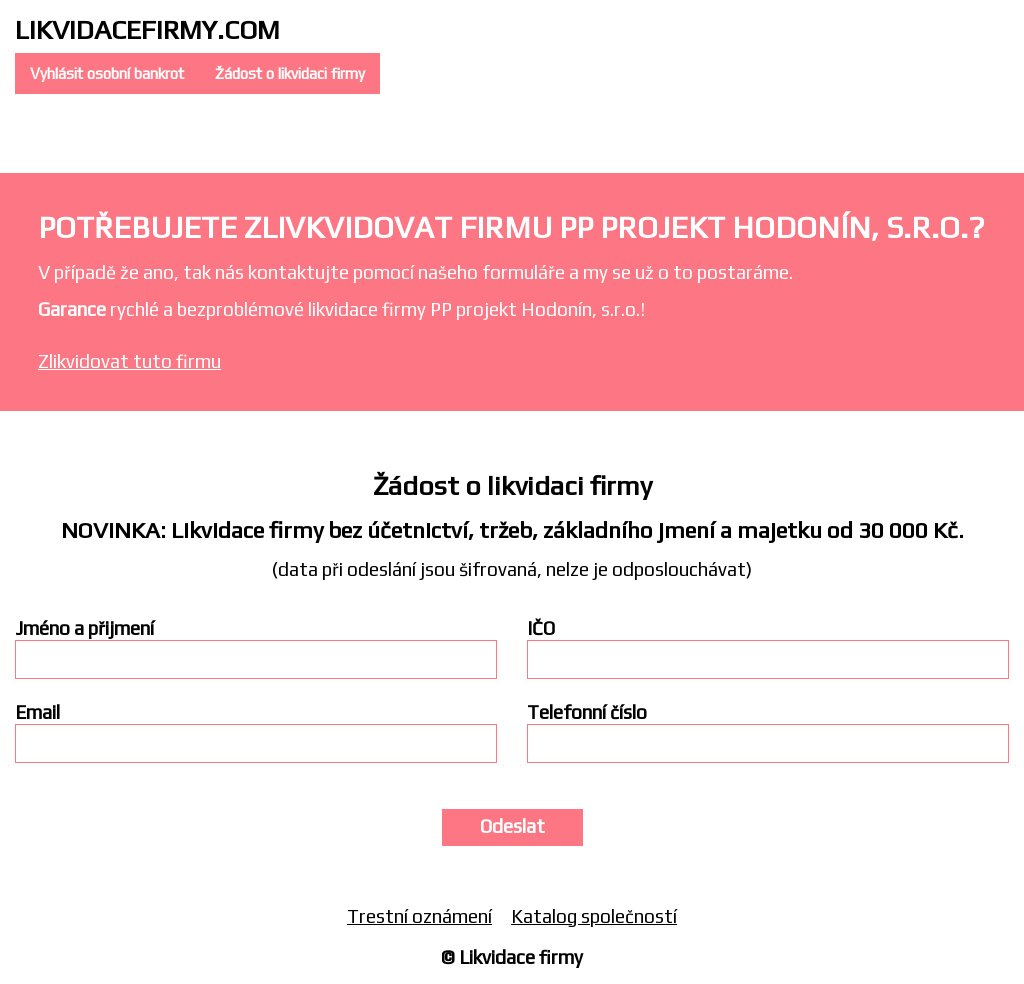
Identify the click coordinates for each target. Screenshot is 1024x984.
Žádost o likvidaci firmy (290, 73)
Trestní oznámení (419, 916)
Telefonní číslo (587, 712)
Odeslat (512, 826)
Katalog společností (594, 916)
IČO (541, 628)
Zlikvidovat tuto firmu (129, 361)
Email (37, 712)
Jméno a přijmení (84, 628)
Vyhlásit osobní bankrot (107, 73)
